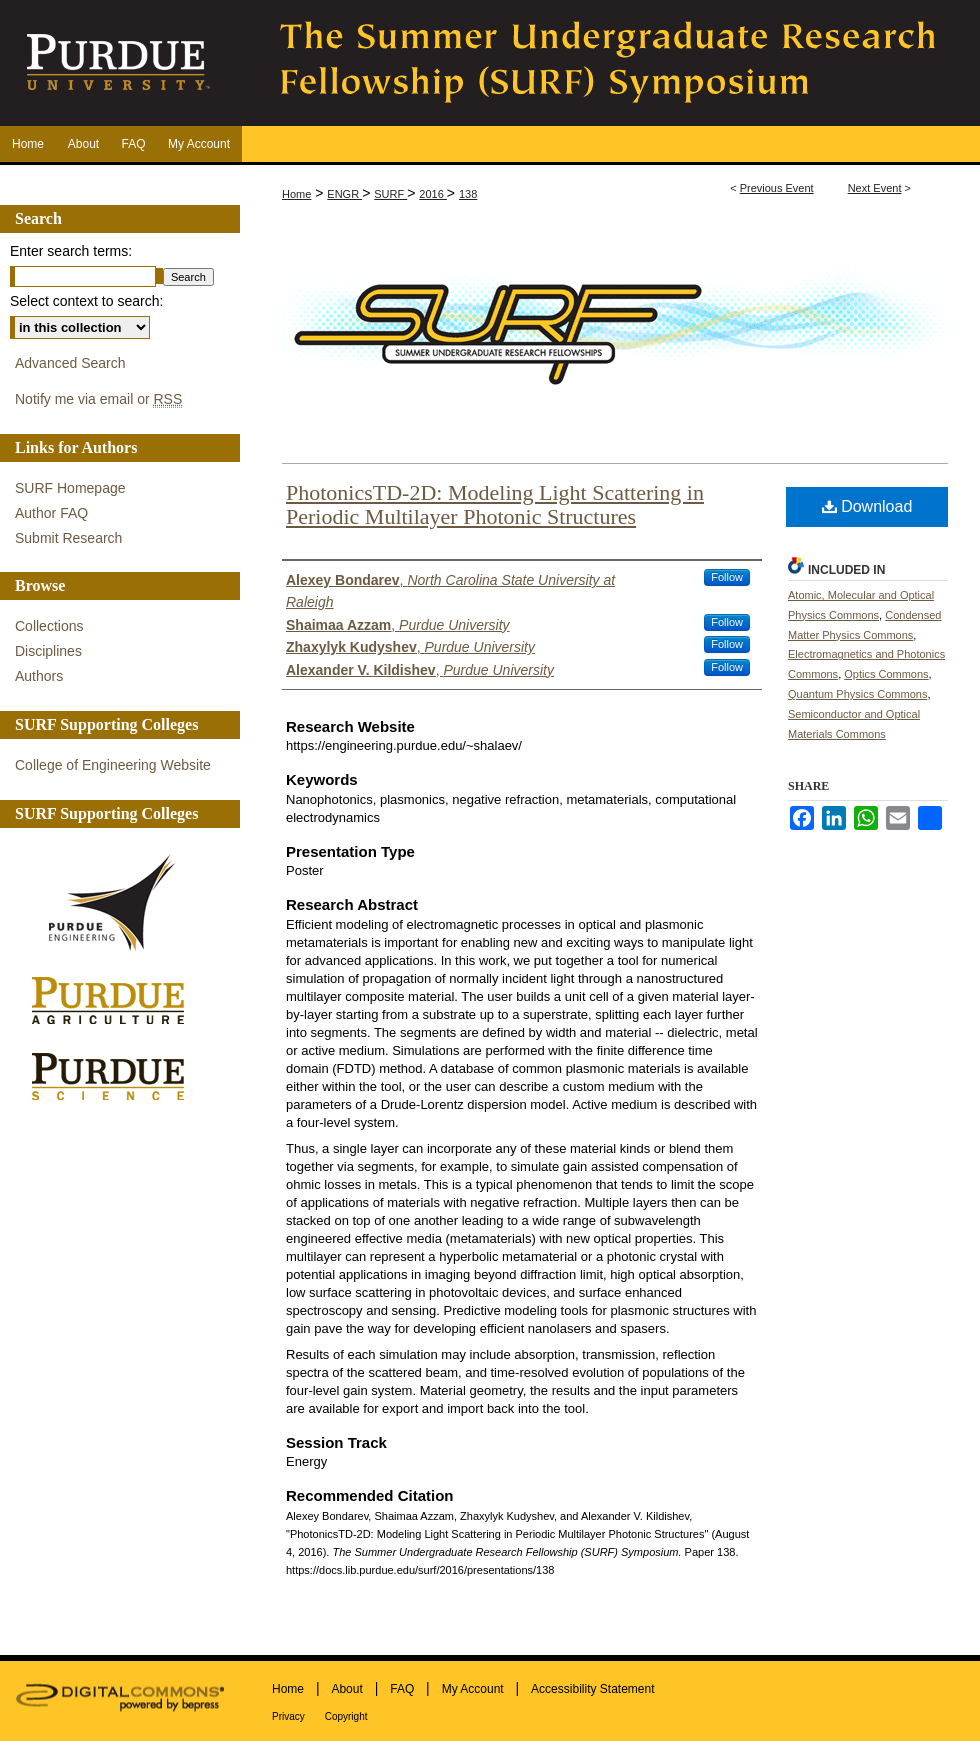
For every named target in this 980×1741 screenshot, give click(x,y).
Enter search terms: (71, 251)
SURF (390, 194)
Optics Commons (886, 674)
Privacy (288, 1716)
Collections (49, 626)
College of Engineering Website (113, 765)
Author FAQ (51, 513)
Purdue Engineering (115, 903)
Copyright (346, 1716)
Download (867, 506)
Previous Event (777, 188)
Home (296, 194)
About (346, 1689)
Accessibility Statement (592, 1689)
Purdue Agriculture (115, 1001)
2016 (433, 194)
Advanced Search (70, 363)
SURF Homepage (70, 488)
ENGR (344, 194)
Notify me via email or (98, 399)
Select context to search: (86, 301)
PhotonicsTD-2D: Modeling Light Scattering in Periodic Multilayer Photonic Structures (495, 504)
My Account (473, 1689)
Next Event (875, 188)
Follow (727, 577)
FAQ (402, 1689)
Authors (39, 676)
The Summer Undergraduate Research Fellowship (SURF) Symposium (610, 63)
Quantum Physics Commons (857, 694)
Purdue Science (115, 1075)
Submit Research (68, 538)
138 (468, 194)
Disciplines (48, 651)
